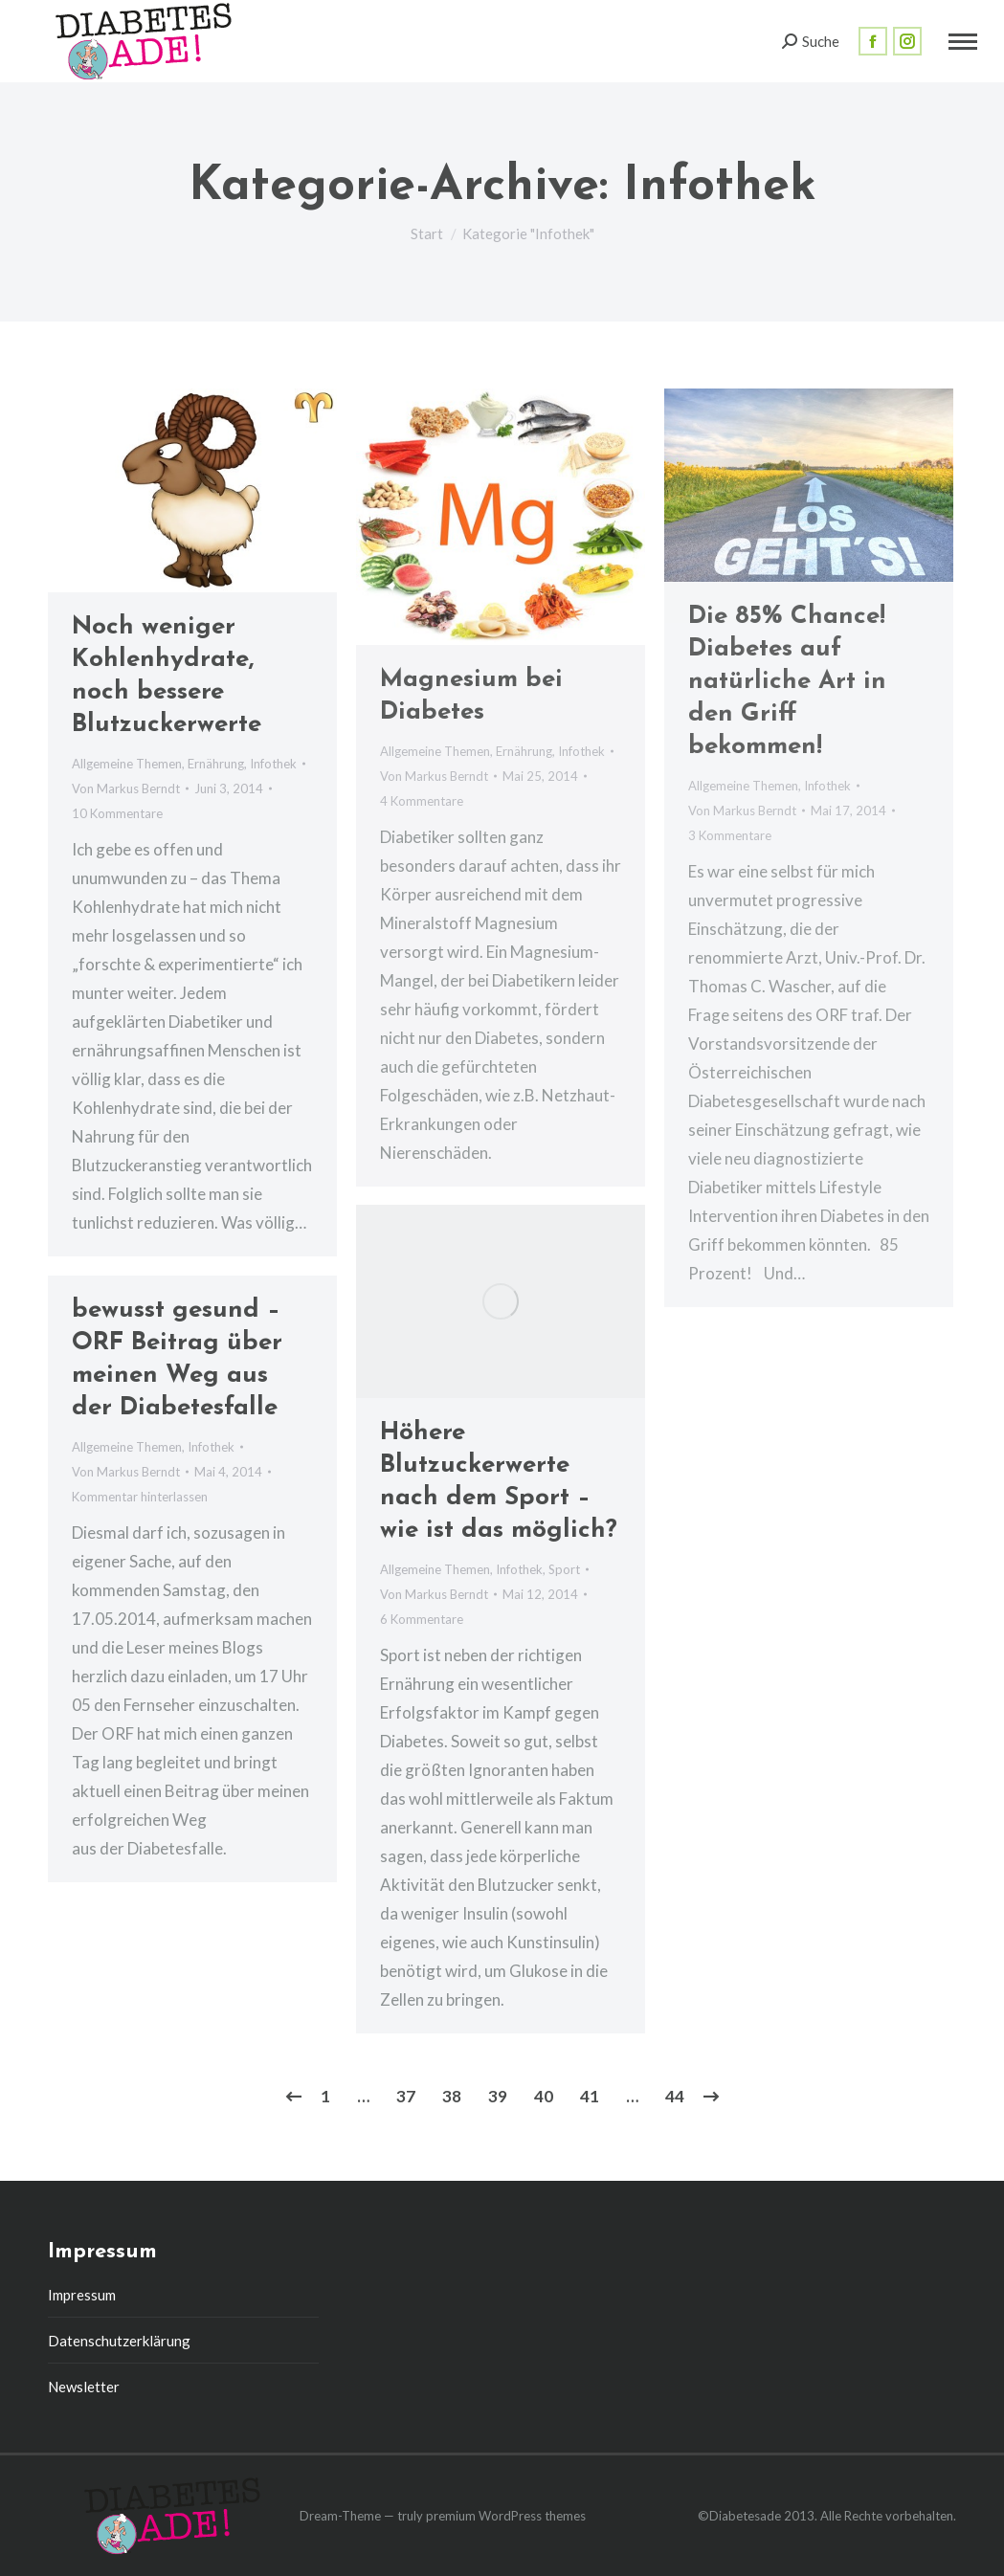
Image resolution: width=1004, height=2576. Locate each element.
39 (497, 2096)
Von (126, 788)
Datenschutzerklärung (119, 2340)
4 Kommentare (421, 801)
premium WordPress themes (506, 2515)
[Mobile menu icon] (963, 41)
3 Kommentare (729, 835)
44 (674, 2096)
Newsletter (84, 2386)
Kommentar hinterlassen (140, 1496)
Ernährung (216, 763)
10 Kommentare (117, 813)
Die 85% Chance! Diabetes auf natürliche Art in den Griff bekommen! (787, 682)
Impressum (82, 2294)
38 (451, 2096)
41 (589, 2096)
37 (405, 2096)
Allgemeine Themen (127, 763)
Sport (564, 1569)
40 (543, 2096)
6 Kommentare (421, 1619)
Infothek (273, 763)
